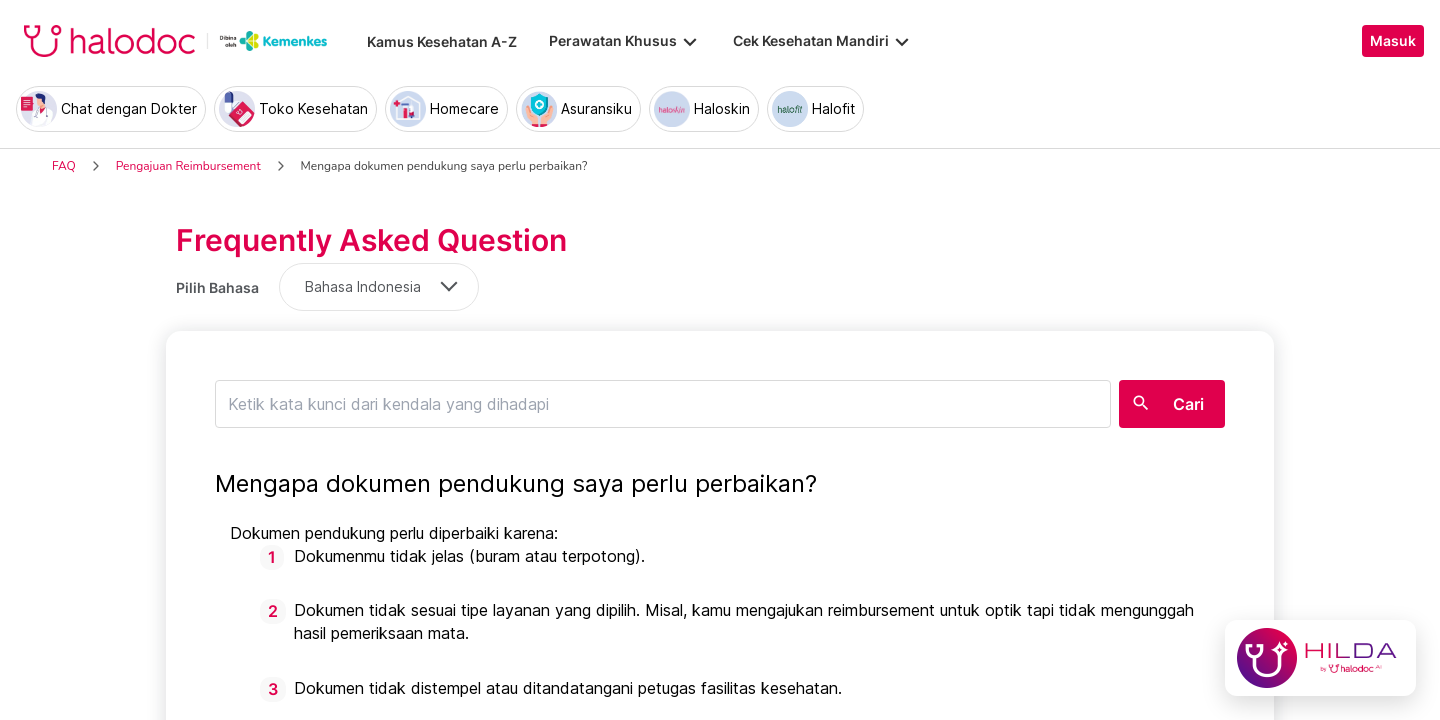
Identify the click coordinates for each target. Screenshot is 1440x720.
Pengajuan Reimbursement (188, 166)
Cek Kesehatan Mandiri (823, 41)
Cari (1188, 404)
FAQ (64, 166)
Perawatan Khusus (625, 41)
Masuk (1393, 41)
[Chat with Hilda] (1320, 658)
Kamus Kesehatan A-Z (442, 41)
